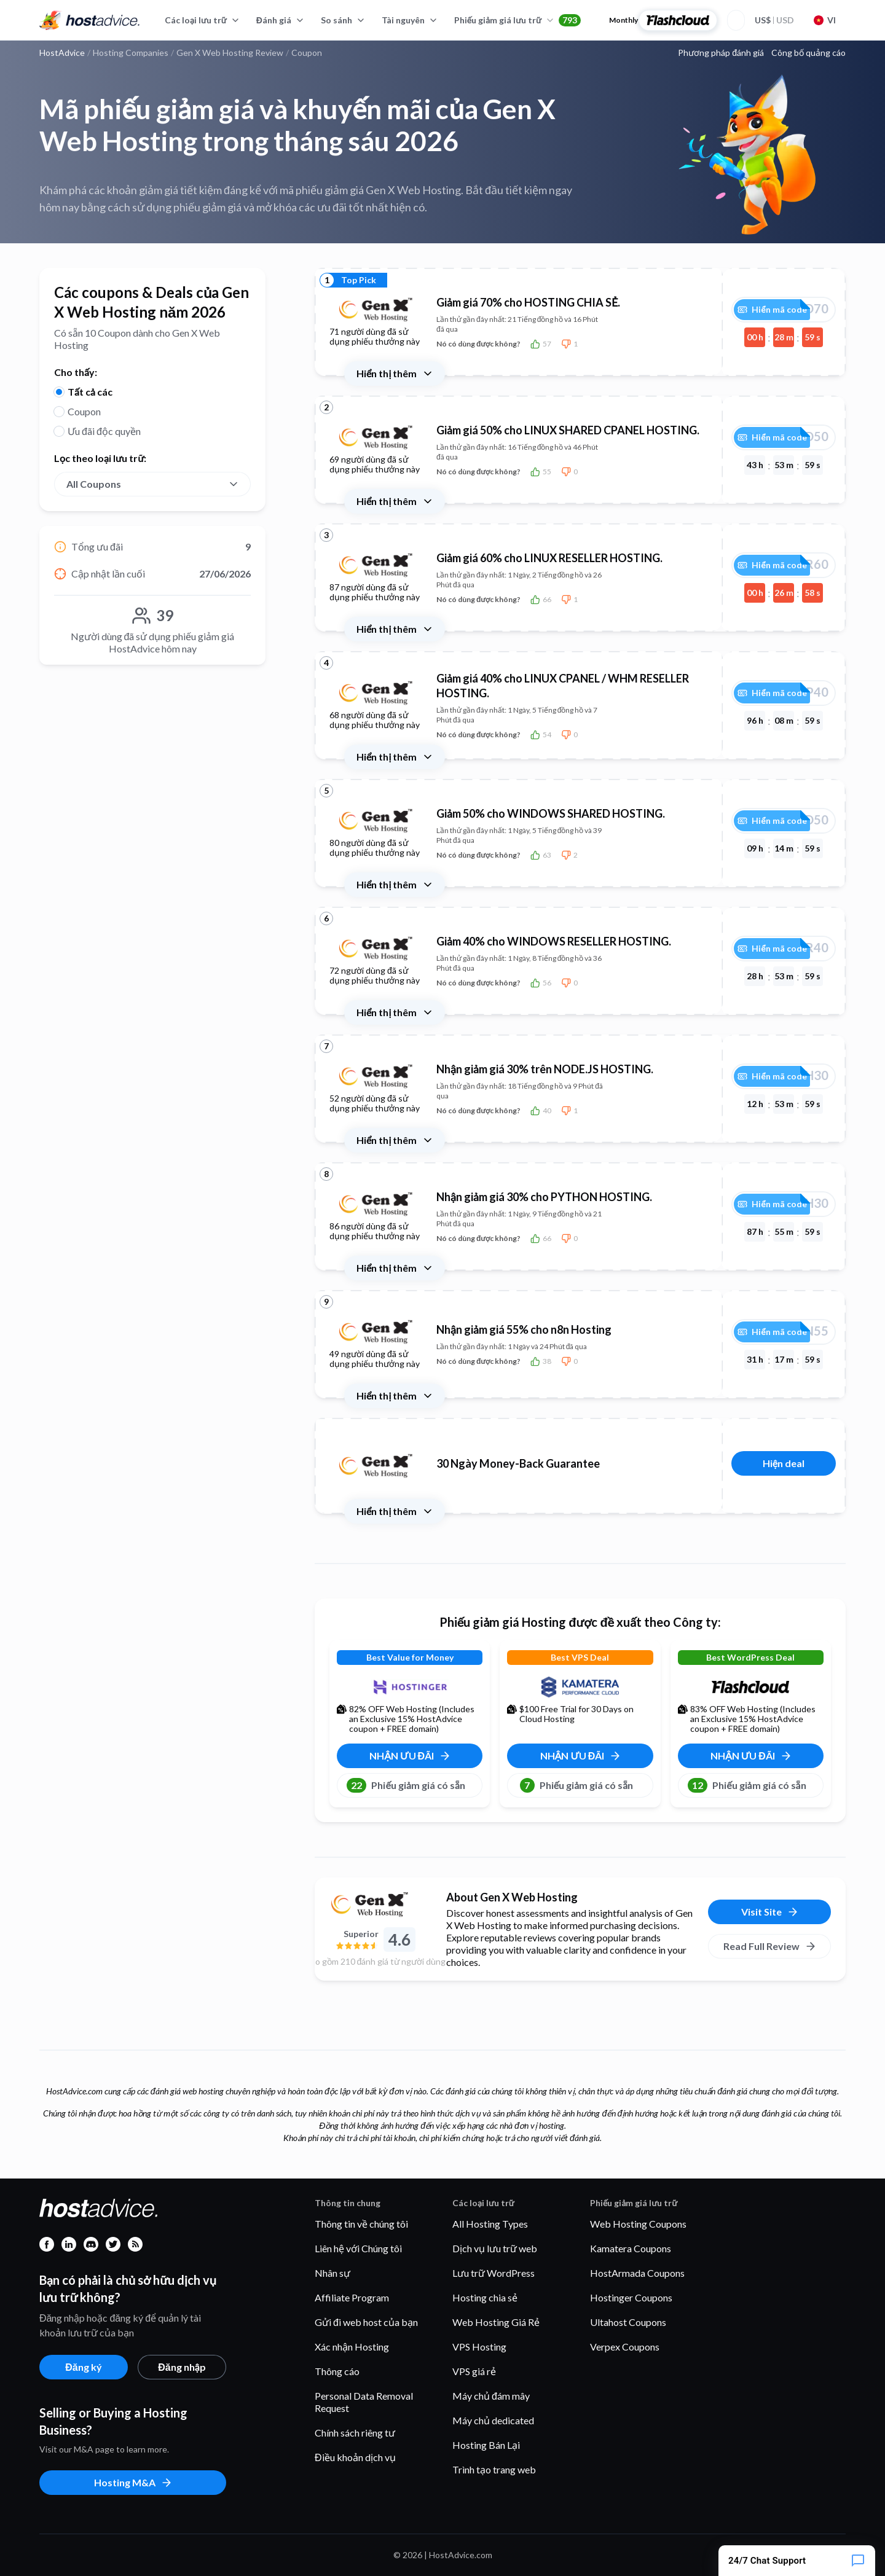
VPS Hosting (479, 2346)
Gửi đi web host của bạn (366, 2322)
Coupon (84, 411)
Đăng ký (83, 2367)
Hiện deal (783, 1463)
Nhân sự (332, 2273)
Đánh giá (280, 20)
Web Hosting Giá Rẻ (496, 2322)
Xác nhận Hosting (352, 2346)
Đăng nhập (181, 2367)
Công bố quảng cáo (808, 53)
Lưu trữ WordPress (493, 2273)
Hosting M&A (133, 2482)
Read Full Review (770, 1946)
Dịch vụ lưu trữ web (494, 2248)
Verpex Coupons (624, 2346)
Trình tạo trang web (494, 2469)
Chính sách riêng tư (355, 2432)
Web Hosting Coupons (638, 2224)
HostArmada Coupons (637, 2273)
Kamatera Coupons (630, 2248)
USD (774, 20)
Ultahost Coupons (628, 2322)
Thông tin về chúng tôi (361, 2224)
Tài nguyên (410, 20)
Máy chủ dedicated (493, 2420)
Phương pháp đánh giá (721, 53)
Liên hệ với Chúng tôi (358, 2248)
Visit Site (770, 1912)
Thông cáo (337, 2371)
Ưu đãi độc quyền (104, 431)
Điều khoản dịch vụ (355, 2457)
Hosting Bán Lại (486, 2445)
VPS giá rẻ (474, 2371)
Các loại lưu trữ (202, 20)
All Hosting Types (490, 2224)
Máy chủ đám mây (491, 2396)
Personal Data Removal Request (364, 2402)
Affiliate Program (352, 2297)
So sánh (343, 20)
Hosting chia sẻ (484, 2297)
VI (825, 20)
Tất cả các (90, 391)
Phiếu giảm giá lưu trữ (517, 20)
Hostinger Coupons (631, 2297)
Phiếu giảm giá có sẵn (406, 1785)
